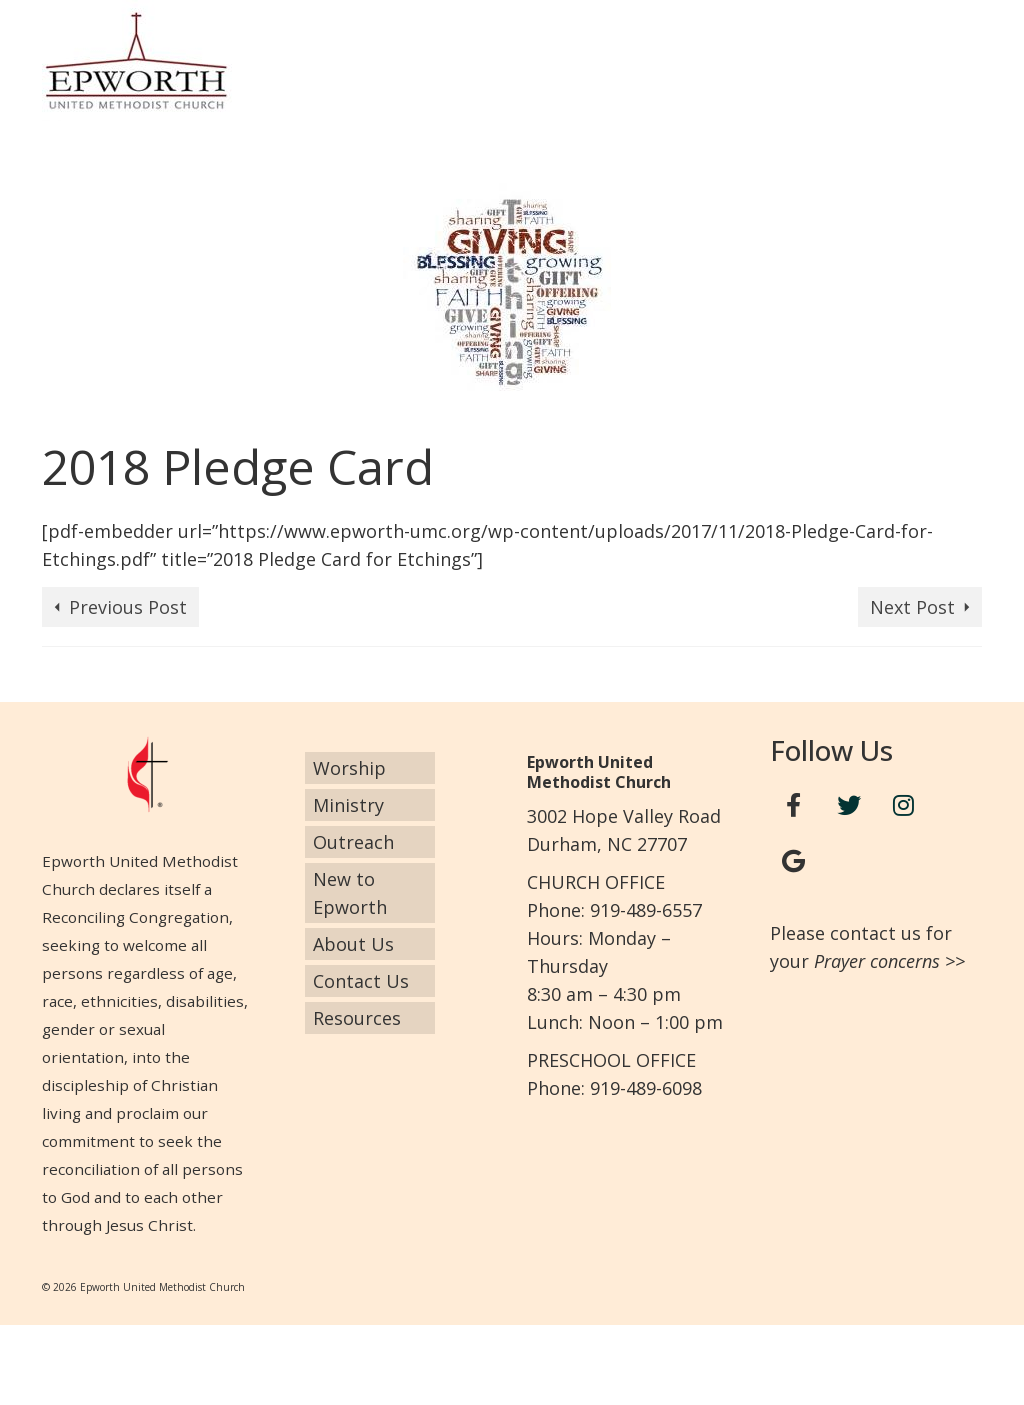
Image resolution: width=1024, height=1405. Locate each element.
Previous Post (128, 607)
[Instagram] (904, 805)
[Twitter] (849, 805)
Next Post (912, 607)
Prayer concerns (877, 961)
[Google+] (794, 861)
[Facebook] (794, 805)
